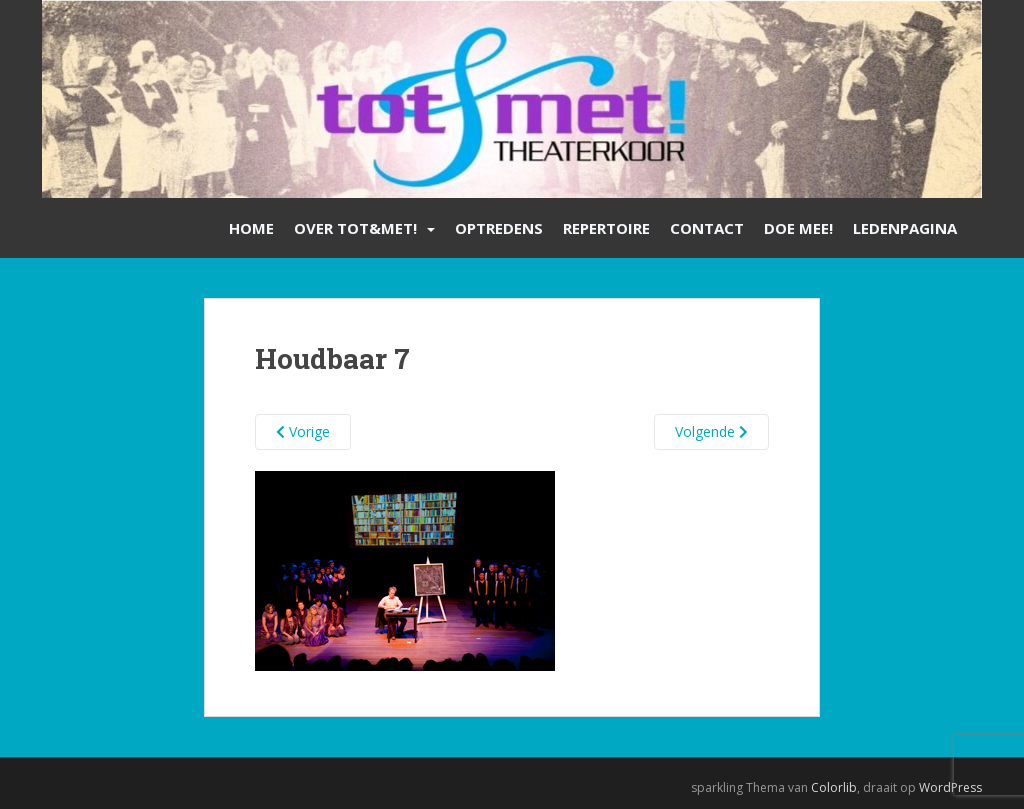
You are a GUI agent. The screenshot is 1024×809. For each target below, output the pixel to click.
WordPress (950, 787)
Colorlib (834, 787)
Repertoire (606, 228)
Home (251, 228)
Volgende (711, 431)
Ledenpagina (905, 228)
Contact (707, 228)
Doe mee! (798, 228)
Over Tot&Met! (355, 228)
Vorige (303, 431)
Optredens (499, 228)
